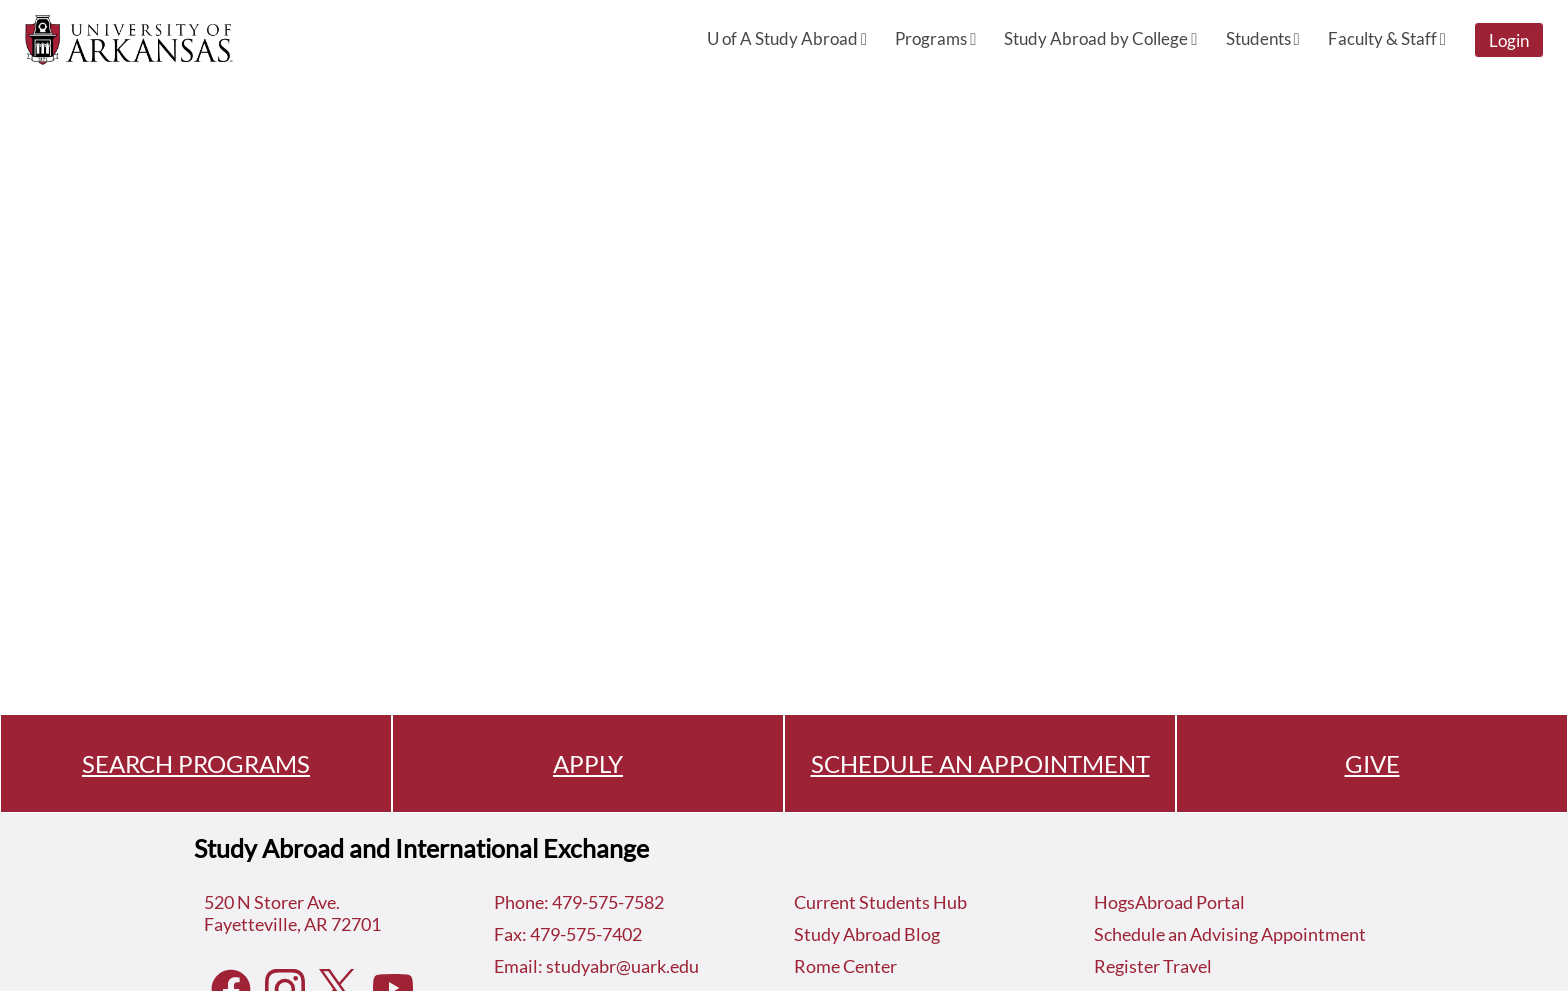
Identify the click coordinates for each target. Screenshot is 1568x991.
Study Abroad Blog (867, 934)
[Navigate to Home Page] (129, 40)
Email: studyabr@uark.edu (596, 966)
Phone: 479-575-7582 (579, 902)
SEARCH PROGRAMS (196, 763)
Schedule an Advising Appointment (1230, 934)
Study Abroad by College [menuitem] (1100, 38)
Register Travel (1153, 966)
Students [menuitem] (1263, 38)
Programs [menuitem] (935, 38)
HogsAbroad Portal (1169, 902)
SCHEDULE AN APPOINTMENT (980, 763)
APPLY (588, 763)
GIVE (1372, 763)
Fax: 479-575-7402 (568, 934)
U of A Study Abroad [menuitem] (787, 38)
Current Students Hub (880, 902)
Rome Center (845, 966)
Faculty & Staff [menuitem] (1387, 38)
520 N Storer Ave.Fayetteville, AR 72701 (292, 913)
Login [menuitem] (1509, 40)
